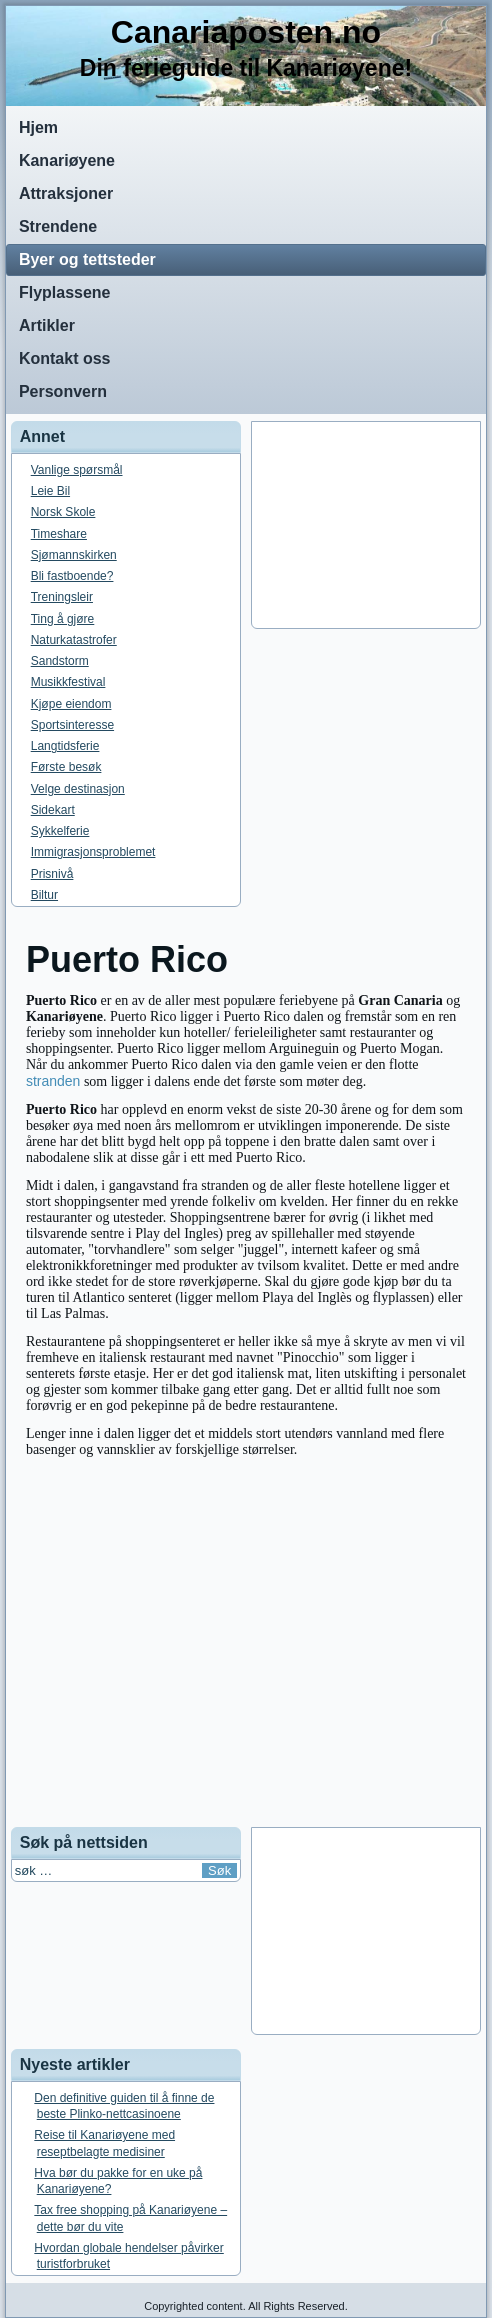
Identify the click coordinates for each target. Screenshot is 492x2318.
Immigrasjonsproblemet (93, 852)
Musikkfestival (68, 682)
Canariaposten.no (246, 32)
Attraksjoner (66, 193)
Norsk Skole (63, 512)
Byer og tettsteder (87, 259)
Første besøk (66, 767)
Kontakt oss (65, 358)
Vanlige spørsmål (77, 470)
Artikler (47, 325)
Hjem (38, 127)
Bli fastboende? (72, 576)
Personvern (63, 391)
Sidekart (53, 810)
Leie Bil (50, 491)
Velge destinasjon (78, 789)
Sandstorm (60, 661)
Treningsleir (62, 597)
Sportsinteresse (72, 725)
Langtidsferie (65, 746)
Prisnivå (52, 874)
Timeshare (59, 534)
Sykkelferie (60, 831)
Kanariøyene (67, 160)
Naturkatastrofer (74, 640)
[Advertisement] (366, 525)
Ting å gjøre (63, 619)
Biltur (44, 895)
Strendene (58, 226)
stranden (53, 1081)
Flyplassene (65, 292)
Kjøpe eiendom (71, 704)
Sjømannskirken (74, 555)
